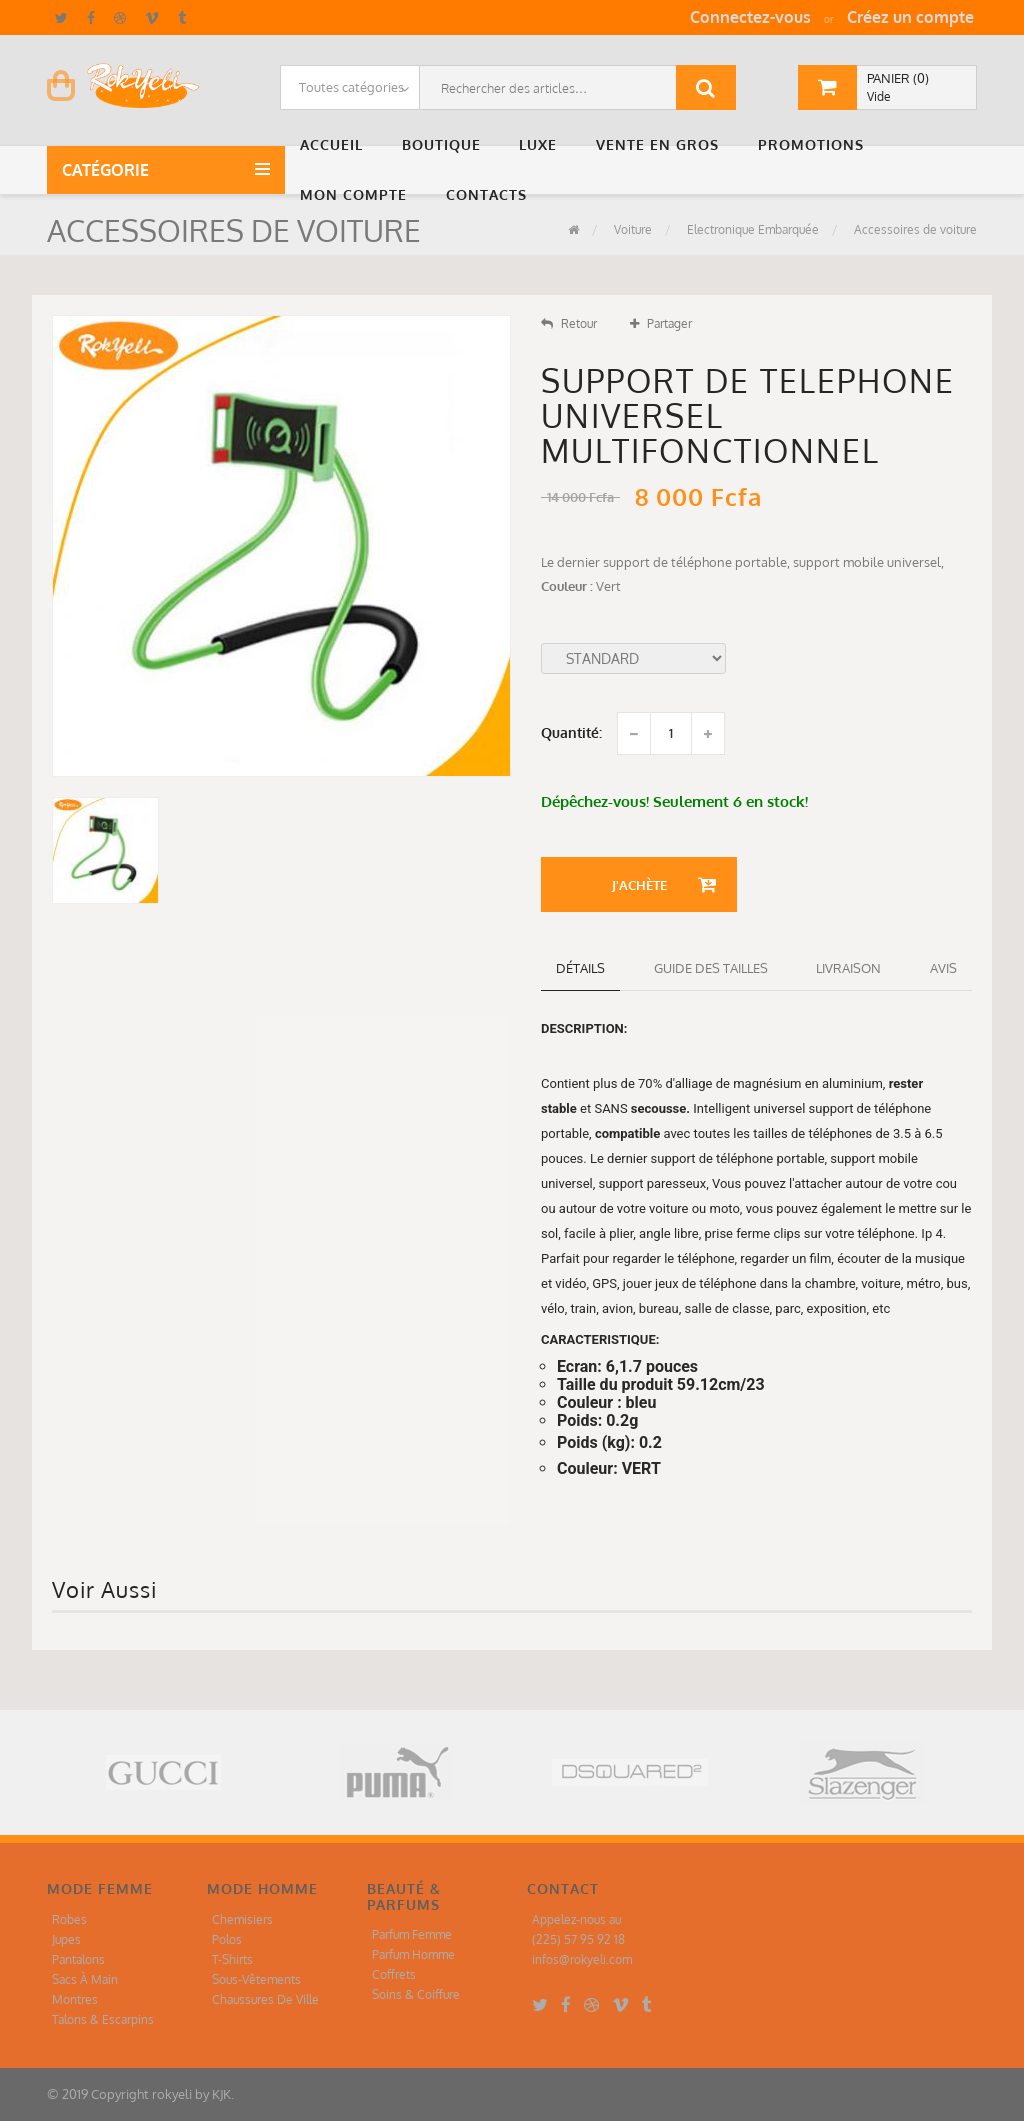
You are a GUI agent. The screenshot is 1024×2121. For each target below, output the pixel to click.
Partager (661, 323)
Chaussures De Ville (265, 1999)
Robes (69, 1919)
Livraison (848, 968)
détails (580, 968)
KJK (221, 2094)
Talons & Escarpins (103, 2019)
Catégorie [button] (109, 170)
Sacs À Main (85, 1979)
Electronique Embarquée (751, 229)
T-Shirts (232, 1959)
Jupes (66, 1939)
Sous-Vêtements (256, 1979)
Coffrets (394, 1974)
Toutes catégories (351, 87)
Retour (569, 323)
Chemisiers (242, 1919)
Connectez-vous (750, 17)
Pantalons (78, 1959)
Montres (75, 1999)
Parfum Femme (412, 1934)
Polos (227, 1939)
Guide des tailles (711, 968)
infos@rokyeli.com (582, 1959)
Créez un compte (910, 17)
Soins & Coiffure (416, 1994)
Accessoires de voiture (914, 229)
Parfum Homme (413, 1954)
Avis (943, 968)
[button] (336, 145)
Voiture (631, 229)
